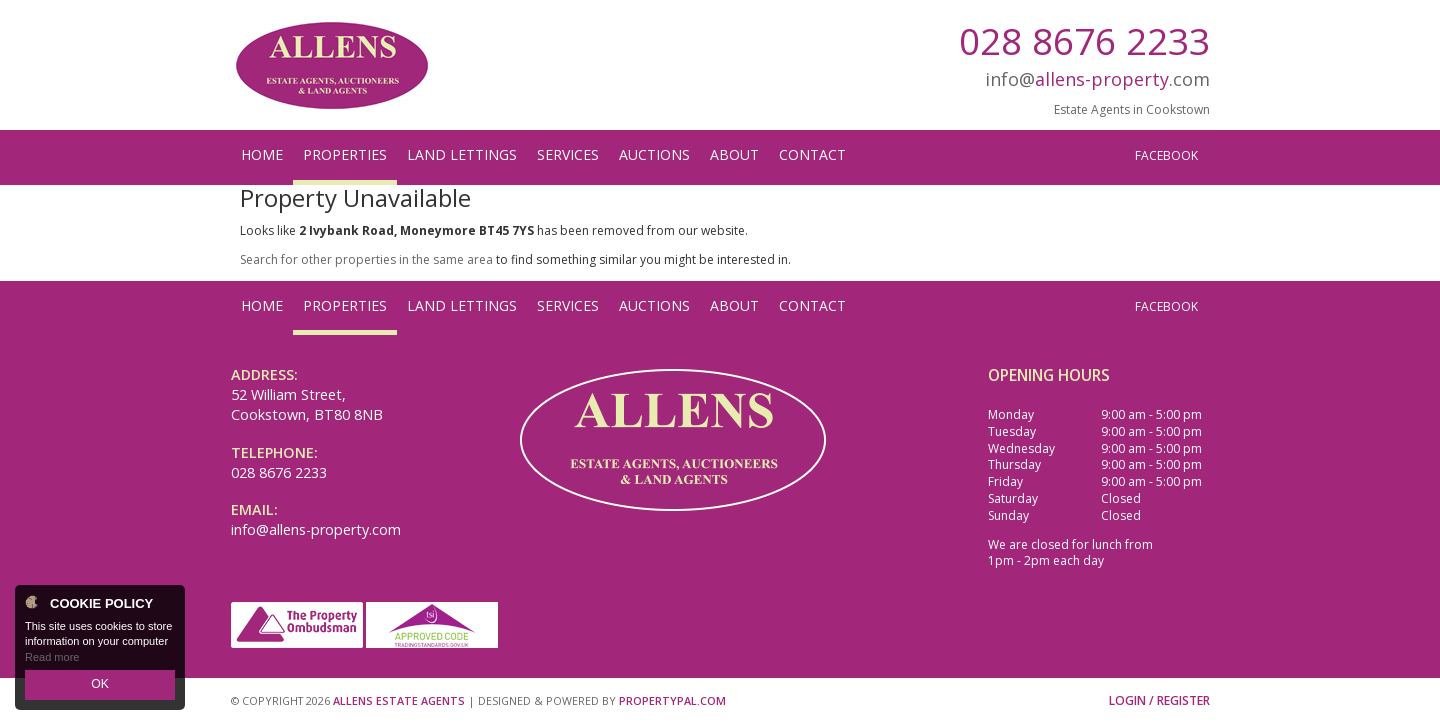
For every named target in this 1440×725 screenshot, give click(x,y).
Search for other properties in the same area (366, 259)
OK (100, 686)
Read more (52, 659)
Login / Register (1159, 700)
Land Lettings (462, 154)
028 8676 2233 (1084, 40)
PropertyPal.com (672, 700)
